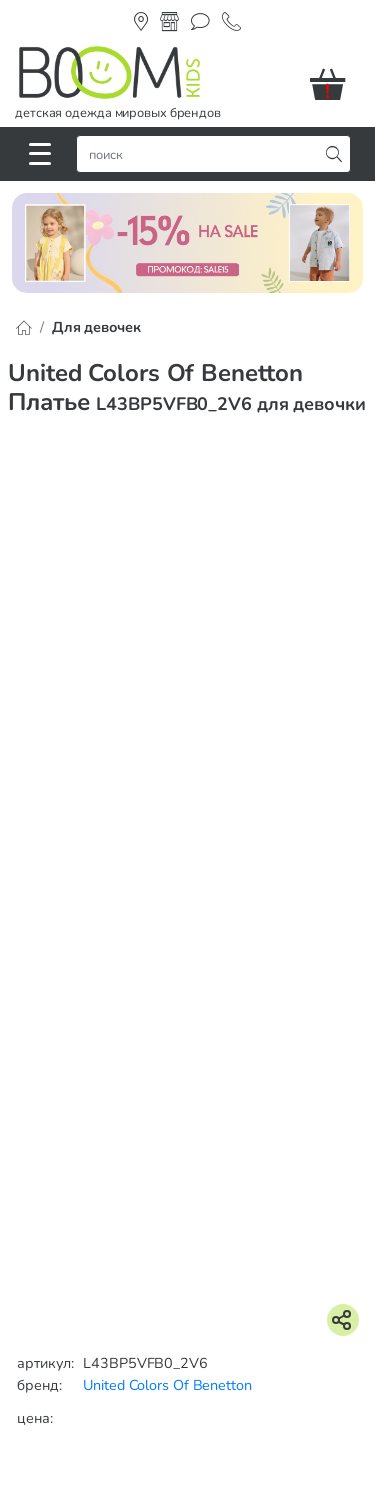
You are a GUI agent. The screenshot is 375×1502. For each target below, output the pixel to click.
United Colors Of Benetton (167, 1385)
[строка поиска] (202, 154)
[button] (335, 84)
